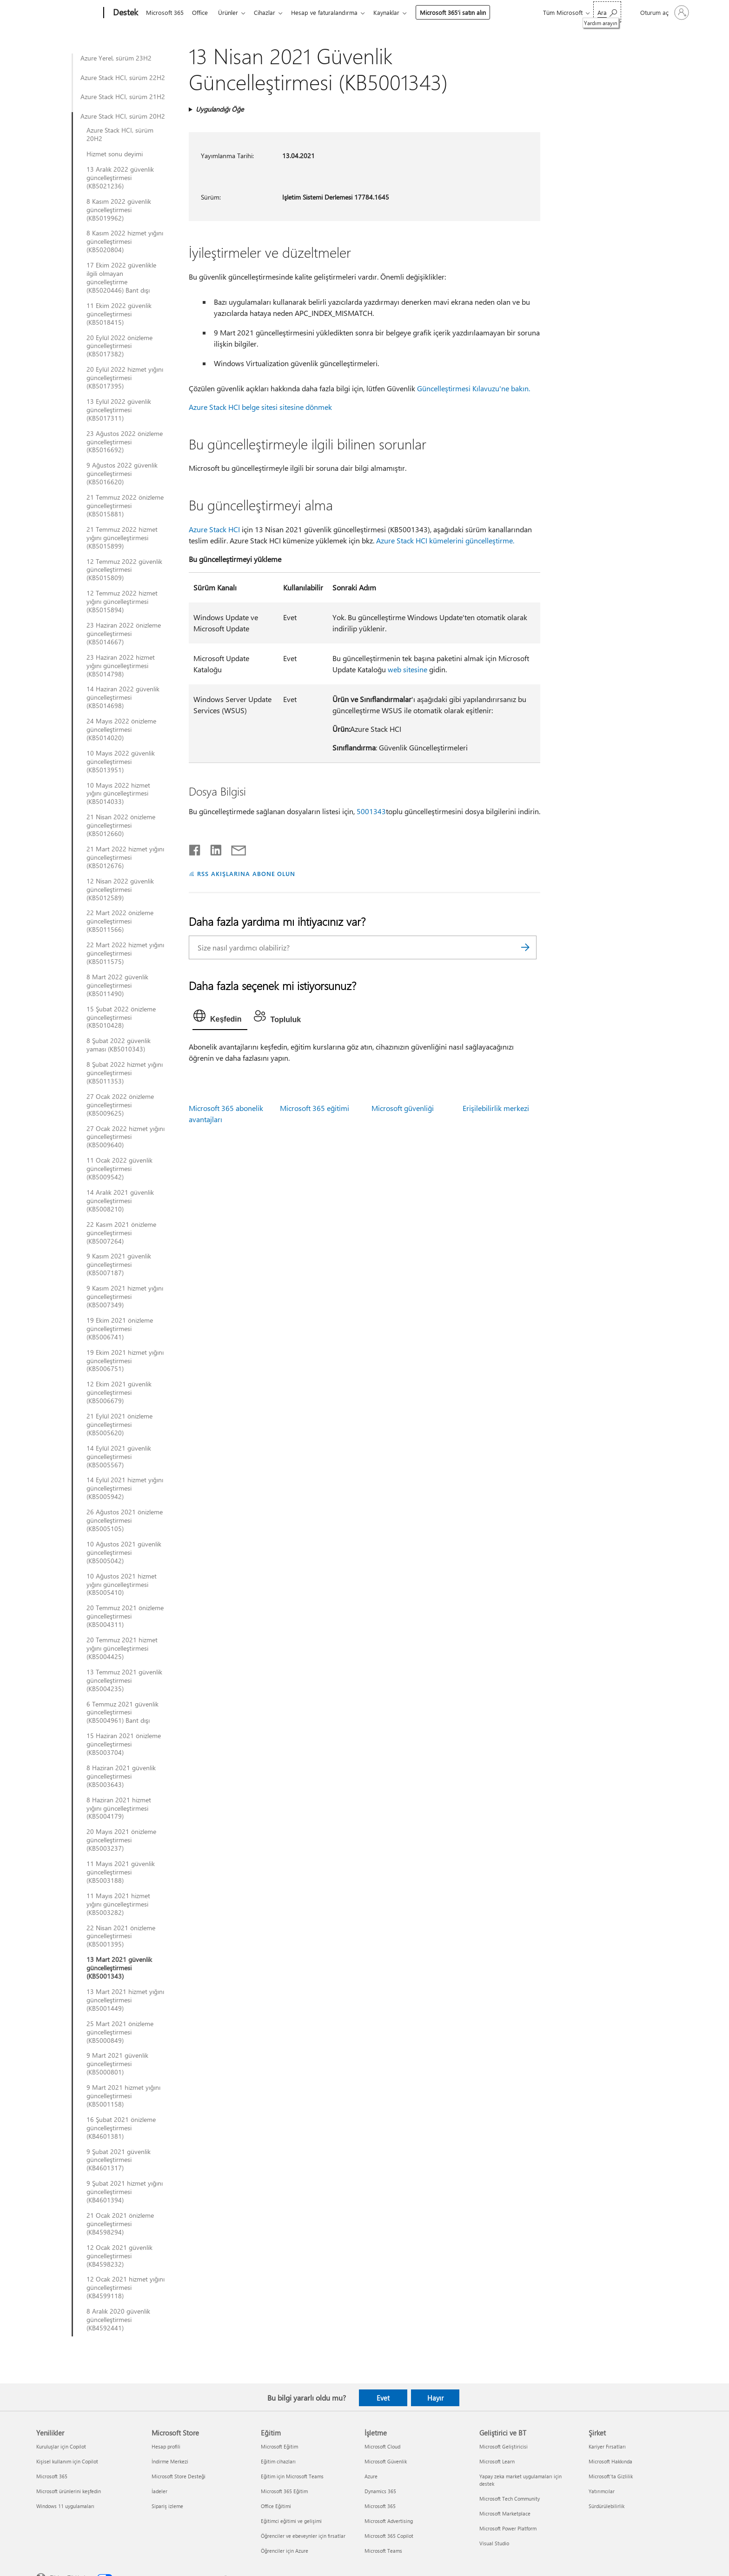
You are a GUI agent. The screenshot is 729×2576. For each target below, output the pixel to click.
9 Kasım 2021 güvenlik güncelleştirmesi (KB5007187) (118, 1264)
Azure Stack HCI (214, 529)
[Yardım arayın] (607, 11)
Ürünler (232, 12)
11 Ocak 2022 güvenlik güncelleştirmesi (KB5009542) (119, 1168)
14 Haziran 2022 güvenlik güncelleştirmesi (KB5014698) (122, 697)
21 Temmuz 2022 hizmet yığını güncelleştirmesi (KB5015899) (122, 537)
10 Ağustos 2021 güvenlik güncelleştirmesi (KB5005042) (123, 1552)
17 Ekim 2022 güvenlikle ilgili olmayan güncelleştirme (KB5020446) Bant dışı (121, 277)
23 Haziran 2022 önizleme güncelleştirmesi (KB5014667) (123, 633)
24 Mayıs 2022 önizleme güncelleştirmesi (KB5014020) (121, 729)
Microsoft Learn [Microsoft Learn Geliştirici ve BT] (497, 2461)
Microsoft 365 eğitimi (314, 1108)
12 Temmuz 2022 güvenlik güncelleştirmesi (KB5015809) (124, 569)
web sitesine (407, 669)
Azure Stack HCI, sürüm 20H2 (122, 116)
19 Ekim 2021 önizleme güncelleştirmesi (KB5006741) (119, 1328)
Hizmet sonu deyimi (114, 154)
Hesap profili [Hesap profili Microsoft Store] (166, 2446)
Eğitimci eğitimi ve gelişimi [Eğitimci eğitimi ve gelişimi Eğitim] (291, 2520)
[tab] (219, 1018)
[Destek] (124, 13)
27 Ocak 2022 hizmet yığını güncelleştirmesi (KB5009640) (125, 1137)
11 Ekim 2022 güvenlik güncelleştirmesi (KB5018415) (119, 314)
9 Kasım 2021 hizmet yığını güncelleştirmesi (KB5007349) (124, 1296)
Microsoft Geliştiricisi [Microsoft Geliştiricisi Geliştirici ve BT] (503, 2446)
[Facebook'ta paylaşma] (195, 848)
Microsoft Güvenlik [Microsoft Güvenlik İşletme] (385, 2461)
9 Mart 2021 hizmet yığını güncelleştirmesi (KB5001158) (123, 2095)
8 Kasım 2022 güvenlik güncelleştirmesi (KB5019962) (118, 209)
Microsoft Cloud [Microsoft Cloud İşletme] (382, 2446)
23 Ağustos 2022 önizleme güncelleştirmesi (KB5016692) (124, 442)
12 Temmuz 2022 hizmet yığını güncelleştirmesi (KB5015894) (122, 601)
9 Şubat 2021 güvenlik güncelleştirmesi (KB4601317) (118, 2160)
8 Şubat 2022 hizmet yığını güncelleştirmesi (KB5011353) (124, 1072)
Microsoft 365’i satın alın (462, 12)
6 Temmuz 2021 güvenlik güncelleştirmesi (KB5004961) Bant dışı (122, 1712)
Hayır (435, 2397)
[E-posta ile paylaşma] (234, 848)
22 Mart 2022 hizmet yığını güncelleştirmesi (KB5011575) (125, 953)
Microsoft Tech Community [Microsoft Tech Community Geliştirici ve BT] (509, 2498)
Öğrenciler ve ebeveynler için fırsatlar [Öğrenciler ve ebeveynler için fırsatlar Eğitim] (303, 2535)
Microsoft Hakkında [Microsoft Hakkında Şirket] (610, 2461)
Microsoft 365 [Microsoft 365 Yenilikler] (51, 2476)
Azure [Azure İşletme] (371, 2476)
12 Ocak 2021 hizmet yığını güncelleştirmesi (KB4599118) (125, 2287)
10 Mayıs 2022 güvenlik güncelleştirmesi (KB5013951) (120, 761)
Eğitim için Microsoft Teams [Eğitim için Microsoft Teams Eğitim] (292, 2476)
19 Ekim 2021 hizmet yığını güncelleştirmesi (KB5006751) (125, 1360)
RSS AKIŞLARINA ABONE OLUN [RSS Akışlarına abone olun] (246, 873)
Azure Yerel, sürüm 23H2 (116, 58)
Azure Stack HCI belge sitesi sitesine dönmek (260, 407)
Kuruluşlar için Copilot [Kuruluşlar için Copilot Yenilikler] (61, 2446)
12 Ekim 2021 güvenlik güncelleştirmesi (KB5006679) (119, 1392)
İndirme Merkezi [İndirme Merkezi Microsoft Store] (170, 2461)
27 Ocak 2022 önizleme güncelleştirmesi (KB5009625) (120, 1104)
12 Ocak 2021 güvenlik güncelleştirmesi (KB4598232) (119, 2255)
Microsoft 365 (165, 12)
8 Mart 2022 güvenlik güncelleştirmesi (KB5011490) (117, 985)
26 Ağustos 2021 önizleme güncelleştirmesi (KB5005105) (124, 1520)
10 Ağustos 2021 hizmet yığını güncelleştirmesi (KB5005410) (121, 1584)
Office (202, 12)
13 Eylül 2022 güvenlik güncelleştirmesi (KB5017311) (118, 409)
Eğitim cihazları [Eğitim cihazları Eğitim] (278, 2461)
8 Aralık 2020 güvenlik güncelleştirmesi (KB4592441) (118, 2319)
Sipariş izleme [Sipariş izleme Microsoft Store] (167, 2505)
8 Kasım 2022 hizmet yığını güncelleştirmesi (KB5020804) (124, 241)
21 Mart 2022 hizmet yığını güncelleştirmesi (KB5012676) (125, 857)
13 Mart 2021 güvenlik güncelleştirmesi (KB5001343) (119, 1968)
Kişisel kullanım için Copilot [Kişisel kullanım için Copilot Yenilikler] (67, 2461)
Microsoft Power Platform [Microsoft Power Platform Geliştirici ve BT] (508, 2528)
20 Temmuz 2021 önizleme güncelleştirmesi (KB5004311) (125, 1616)
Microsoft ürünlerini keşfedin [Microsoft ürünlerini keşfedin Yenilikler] (68, 2491)
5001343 (371, 811)
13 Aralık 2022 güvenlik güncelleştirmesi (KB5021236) (120, 177)
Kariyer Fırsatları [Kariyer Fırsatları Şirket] (607, 2446)
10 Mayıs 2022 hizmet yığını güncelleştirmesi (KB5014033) (118, 793)
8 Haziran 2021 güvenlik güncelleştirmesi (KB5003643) (121, 1776)
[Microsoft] (68, 13)
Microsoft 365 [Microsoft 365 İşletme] (380, 2505)
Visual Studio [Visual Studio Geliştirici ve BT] (494, 2543)
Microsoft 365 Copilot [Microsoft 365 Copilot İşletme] (388, 2535)
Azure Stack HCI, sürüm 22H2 (122, 78)
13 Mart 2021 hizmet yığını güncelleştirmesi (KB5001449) (125, 2000)
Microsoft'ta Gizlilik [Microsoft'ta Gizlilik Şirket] (611, 2476)
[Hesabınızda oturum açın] (664, 12)
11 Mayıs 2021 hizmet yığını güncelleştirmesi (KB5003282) (118, 1904)
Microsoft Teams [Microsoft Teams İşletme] (383, 2550)
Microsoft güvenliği (402, 1108)
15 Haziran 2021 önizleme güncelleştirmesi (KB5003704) (123, 1744)
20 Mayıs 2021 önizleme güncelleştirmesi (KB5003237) (121, 1840)
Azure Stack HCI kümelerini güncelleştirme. (445, 540)
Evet (383, 2397)
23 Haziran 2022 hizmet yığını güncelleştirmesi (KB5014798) (120, 665)
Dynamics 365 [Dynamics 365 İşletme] (380, 2491)
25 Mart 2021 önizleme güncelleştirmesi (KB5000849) (119, 2032)
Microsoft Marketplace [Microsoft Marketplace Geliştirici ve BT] (504, 2513)
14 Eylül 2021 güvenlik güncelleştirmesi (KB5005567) (118, 1456)
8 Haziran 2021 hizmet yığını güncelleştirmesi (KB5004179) (118, 1808)
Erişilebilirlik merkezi (496, 1108)
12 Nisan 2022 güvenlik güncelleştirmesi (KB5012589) (120, 889)
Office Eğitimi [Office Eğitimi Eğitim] (276, 2505)
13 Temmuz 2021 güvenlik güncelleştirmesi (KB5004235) (124, 1680)
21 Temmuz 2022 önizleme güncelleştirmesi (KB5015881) (125, 505)
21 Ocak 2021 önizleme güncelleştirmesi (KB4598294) (120, 2223)
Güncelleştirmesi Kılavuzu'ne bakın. (473, 388)
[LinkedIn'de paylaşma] (212, 848)
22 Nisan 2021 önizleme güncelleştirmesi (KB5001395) (120, 1936)
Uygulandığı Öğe (220, 109)
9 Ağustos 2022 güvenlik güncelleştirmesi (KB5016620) (122, 473)
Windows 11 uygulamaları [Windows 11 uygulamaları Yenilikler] (65, 2505)
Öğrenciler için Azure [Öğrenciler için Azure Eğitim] (284, 2550)
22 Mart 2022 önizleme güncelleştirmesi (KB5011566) (119, 921)
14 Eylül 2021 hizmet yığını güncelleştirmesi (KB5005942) (124, 1488)
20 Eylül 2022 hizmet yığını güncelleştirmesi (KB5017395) (124, 377)
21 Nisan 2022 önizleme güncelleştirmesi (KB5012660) (120, 825)
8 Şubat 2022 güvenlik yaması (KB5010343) (118, 1045)
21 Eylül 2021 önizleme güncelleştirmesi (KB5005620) (119, 1424)
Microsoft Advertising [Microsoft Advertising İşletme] (388, 2520)
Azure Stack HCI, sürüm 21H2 (122, 97)
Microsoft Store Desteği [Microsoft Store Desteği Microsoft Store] (178, 2476)
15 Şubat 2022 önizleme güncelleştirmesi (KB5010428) (121, 1017)
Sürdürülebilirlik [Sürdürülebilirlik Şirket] (606, 2505)
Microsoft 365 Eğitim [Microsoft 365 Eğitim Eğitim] (284, 2491)
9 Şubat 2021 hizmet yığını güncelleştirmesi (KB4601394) (124, 2191)
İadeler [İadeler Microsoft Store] (159, 2491)
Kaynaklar (396, 12)
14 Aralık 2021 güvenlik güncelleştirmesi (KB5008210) (120, 1200)
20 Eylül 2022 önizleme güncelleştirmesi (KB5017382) (119, 346)
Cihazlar (270, 12)
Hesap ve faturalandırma (331, 12)
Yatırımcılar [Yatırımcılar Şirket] (602, 2491)
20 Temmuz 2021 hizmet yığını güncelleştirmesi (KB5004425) (122, 1648)
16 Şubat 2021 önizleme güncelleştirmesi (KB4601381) (121, 2128)
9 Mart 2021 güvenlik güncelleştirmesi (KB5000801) (117, 2063)
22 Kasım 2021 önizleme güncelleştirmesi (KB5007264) (121, 1232)
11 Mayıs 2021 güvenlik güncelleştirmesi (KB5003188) (120, 1872)
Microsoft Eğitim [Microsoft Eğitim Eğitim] (279, 2446)
